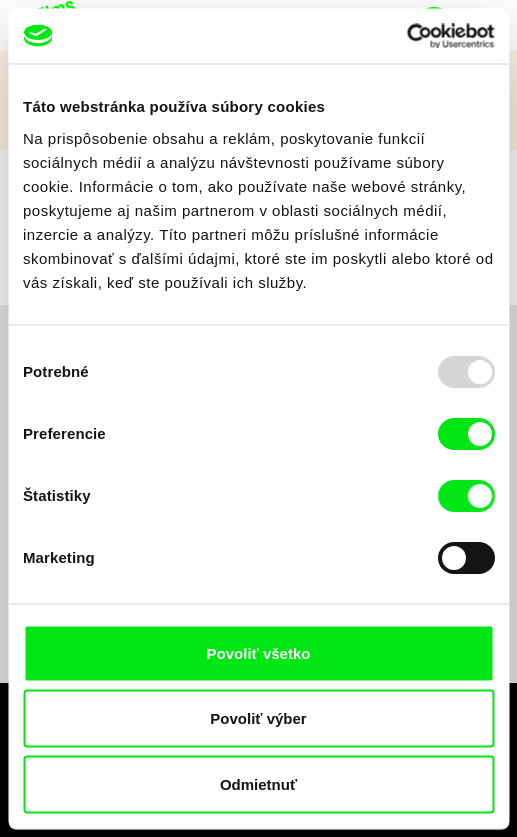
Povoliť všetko (259, 652)
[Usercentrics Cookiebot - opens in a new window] (406, 36)
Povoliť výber (258, 718)
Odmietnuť (258, 783)
